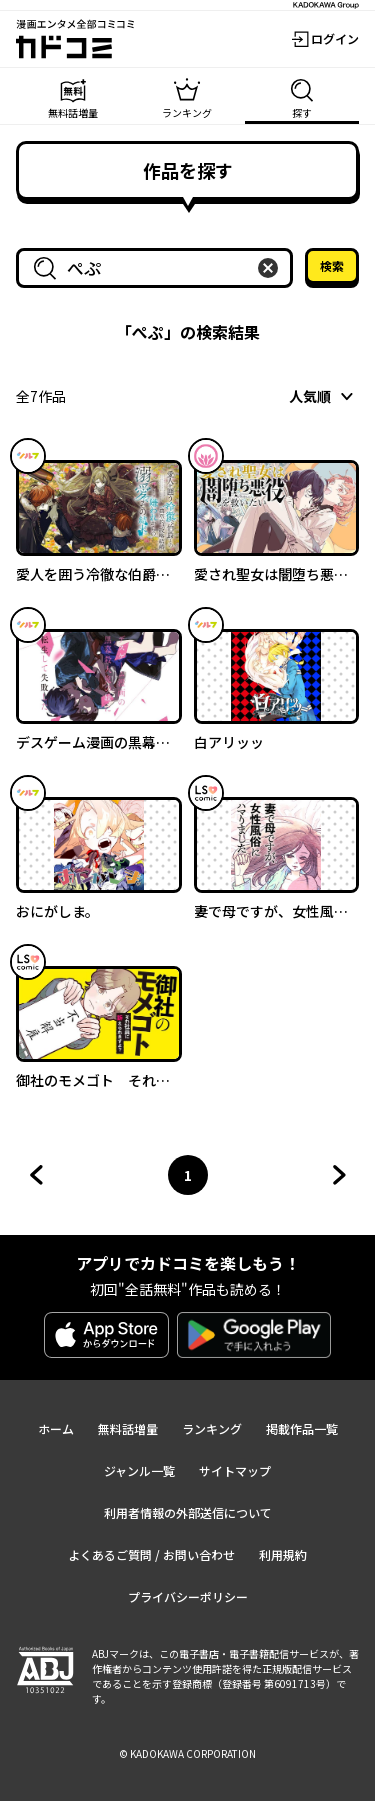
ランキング (212, 1428)
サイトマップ (235, 1470)
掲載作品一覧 (302, 1428)
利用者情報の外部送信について (188, 1512)
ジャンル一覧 (139, 1470)
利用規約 (283, 1554)
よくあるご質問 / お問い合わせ (151, 1554)
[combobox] (158, 268)
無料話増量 (128, 1428)
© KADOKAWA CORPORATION (187, 1753)
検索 (332, 265)
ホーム (56, 1428)
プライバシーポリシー (188, 1596)
